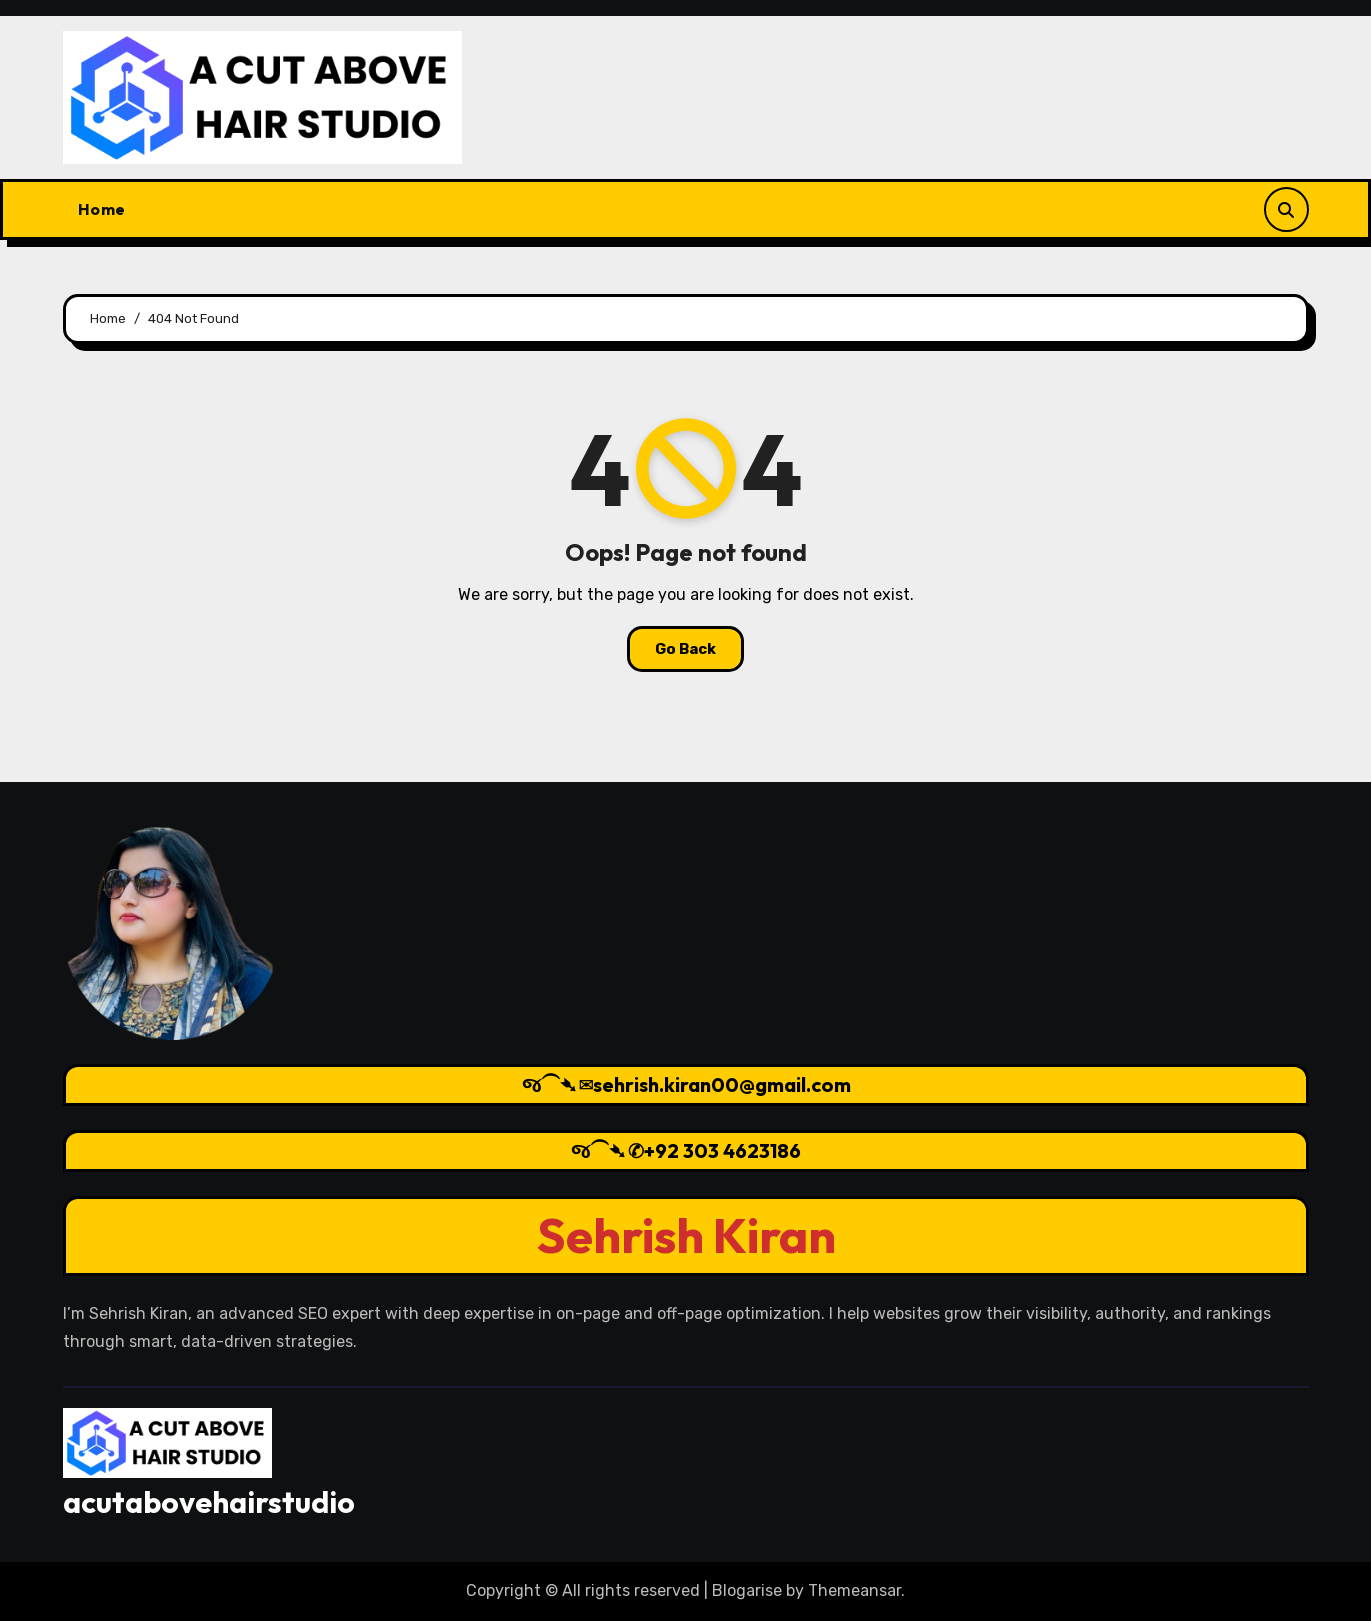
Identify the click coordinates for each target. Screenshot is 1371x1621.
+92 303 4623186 (722, 1150)
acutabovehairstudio (209, 1502)
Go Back (685, 649)
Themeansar (854, 1590)
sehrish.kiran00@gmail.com (721, 1084)
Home (102, 209)
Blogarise (747, 1590)
